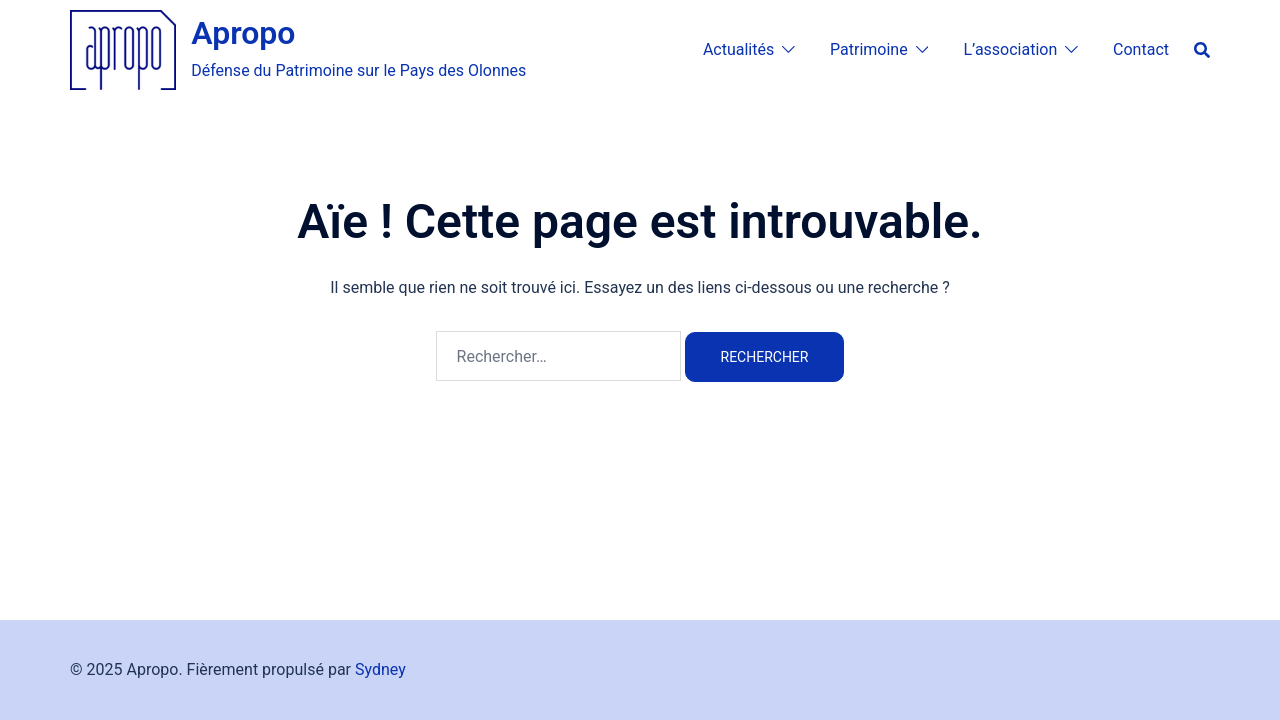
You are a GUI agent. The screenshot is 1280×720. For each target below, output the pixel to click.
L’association (1010, 49)
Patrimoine (869, 49)
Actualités (738, 49)
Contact (1141, 49)
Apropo (243, 33)
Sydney (380, 669)
